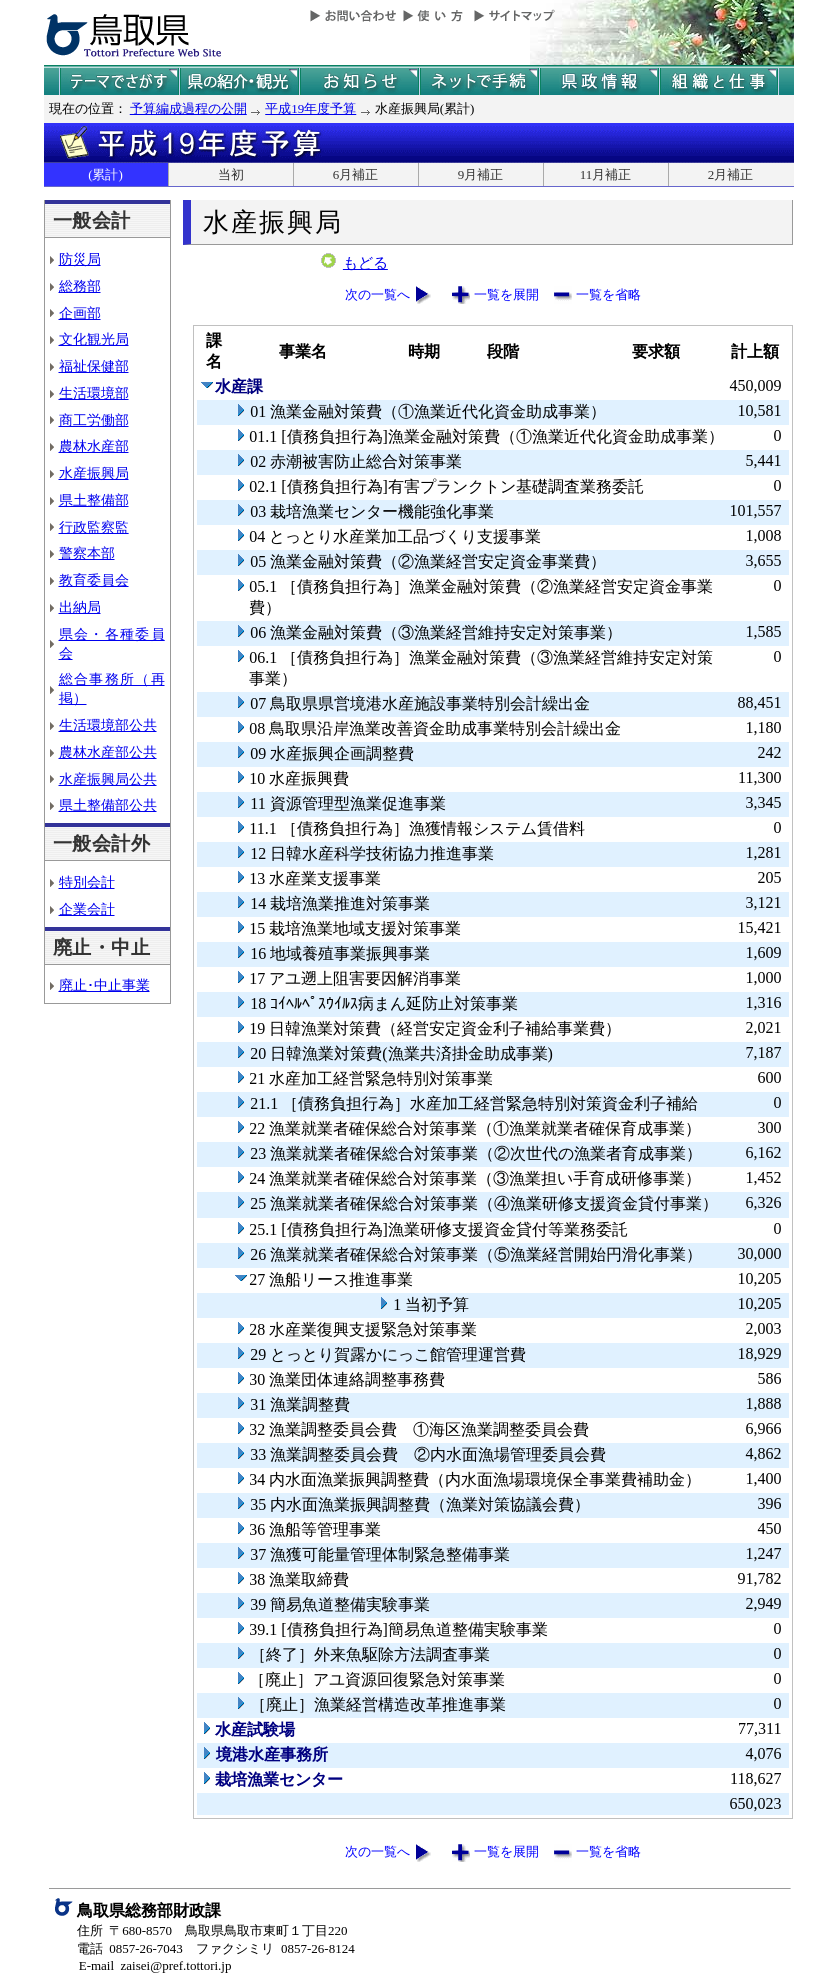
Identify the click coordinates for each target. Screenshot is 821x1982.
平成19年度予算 (310, 108)
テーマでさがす (119, 81)
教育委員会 (94, 580)
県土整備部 (94, 500)
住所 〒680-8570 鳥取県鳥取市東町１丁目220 (212, 1930)
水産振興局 (94, 473)
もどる (365, 263)
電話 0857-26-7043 (130, 1948)
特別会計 (87, 882)
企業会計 (87, 909)
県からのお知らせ (359, 81)
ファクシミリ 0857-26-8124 (275, 1948)
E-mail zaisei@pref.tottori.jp (155, 1965)
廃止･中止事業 (104, 985)
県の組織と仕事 (719, 81)
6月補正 (356, 174)
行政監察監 (94, 527)
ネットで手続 (479, 81)
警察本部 (87, 553)
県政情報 (599, 81)
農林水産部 (94, 446)
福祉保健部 (94, 366)
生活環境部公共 (108, 725)
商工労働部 (94, 420)
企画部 (80, 313)
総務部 (80, 286)
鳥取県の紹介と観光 (239, 81)
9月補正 (481, 174)
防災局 (80, 259)
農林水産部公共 (108, 752)
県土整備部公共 (108, 805)
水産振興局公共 (108, 779)
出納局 (80, 607)
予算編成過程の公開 (188, 108)
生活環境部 (94, 393)
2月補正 (731, 174)
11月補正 (606, 174)
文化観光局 (94, 339)
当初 (231, 174)
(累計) (105, 174)
